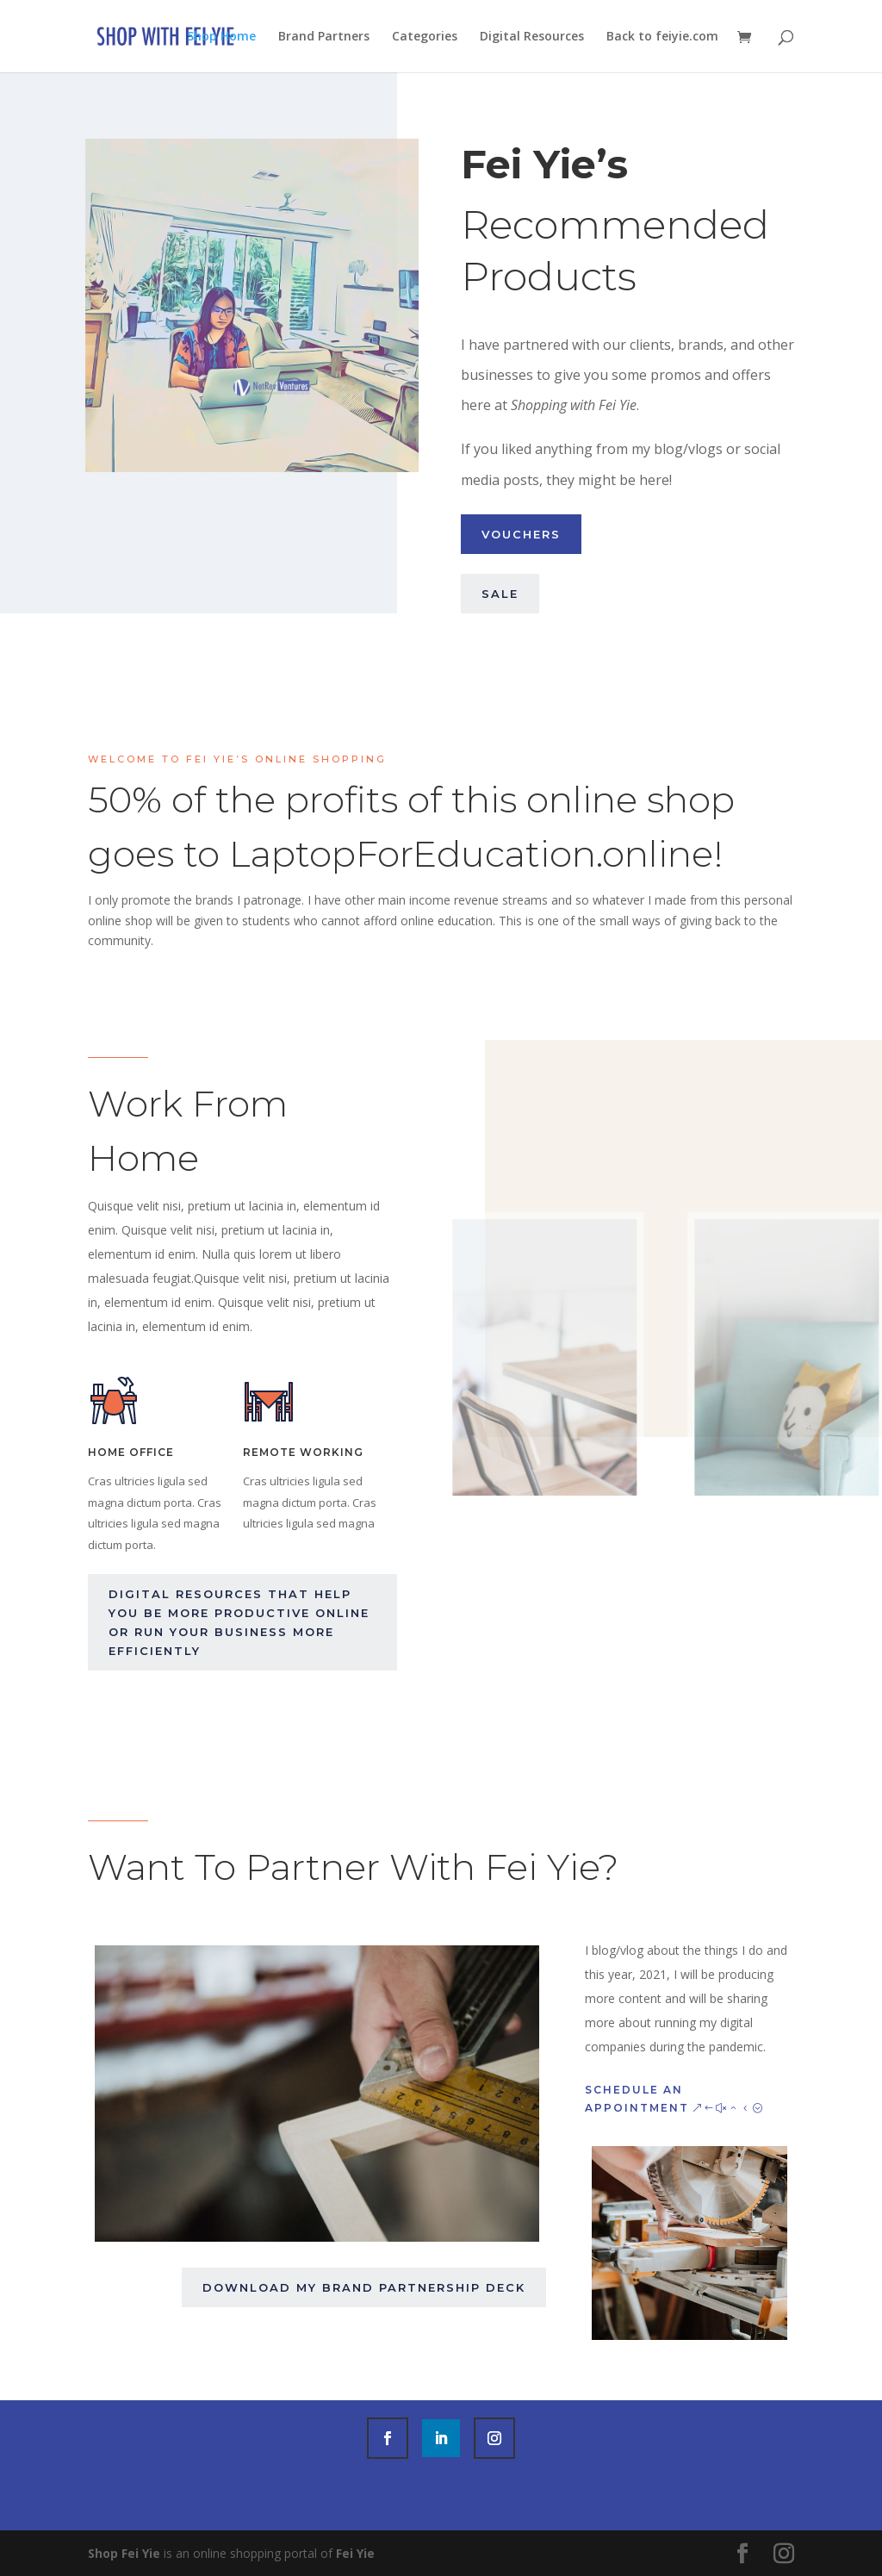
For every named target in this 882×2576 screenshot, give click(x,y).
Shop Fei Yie (124, 2553)
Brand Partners (324, 37)
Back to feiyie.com (662, 37)
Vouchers (521, 534)
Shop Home (221, 37)
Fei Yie (355, 2553)
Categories (424, 37)
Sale (500, 593)
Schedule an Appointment (637, 2098)
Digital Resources (532, 37)
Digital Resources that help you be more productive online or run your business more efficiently (239, 1622)
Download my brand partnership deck (363, 2287)
